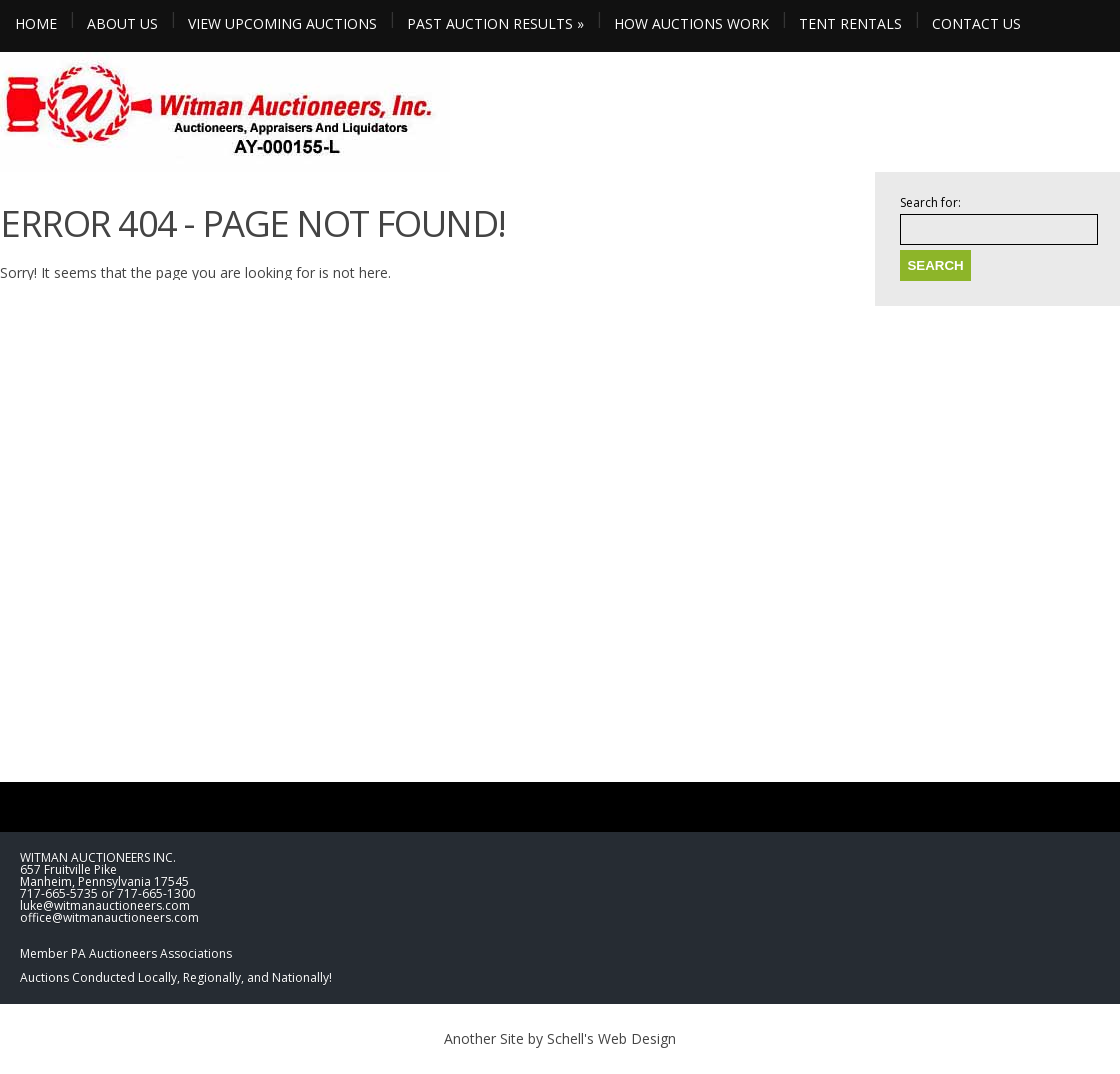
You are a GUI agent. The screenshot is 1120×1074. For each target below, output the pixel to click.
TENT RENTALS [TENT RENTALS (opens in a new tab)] (850, 23)
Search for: (930, 203)
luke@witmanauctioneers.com (105, 905)
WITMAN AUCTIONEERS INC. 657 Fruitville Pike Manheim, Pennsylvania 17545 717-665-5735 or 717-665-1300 (107, 875)
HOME (36, 23)
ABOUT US (122, 23)
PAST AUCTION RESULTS (495, 23)
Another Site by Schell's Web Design (560, 1038)
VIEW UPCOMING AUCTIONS (282, 23)
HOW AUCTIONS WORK (691, 23)
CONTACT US (976, 23)
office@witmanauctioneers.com (109, 917)
